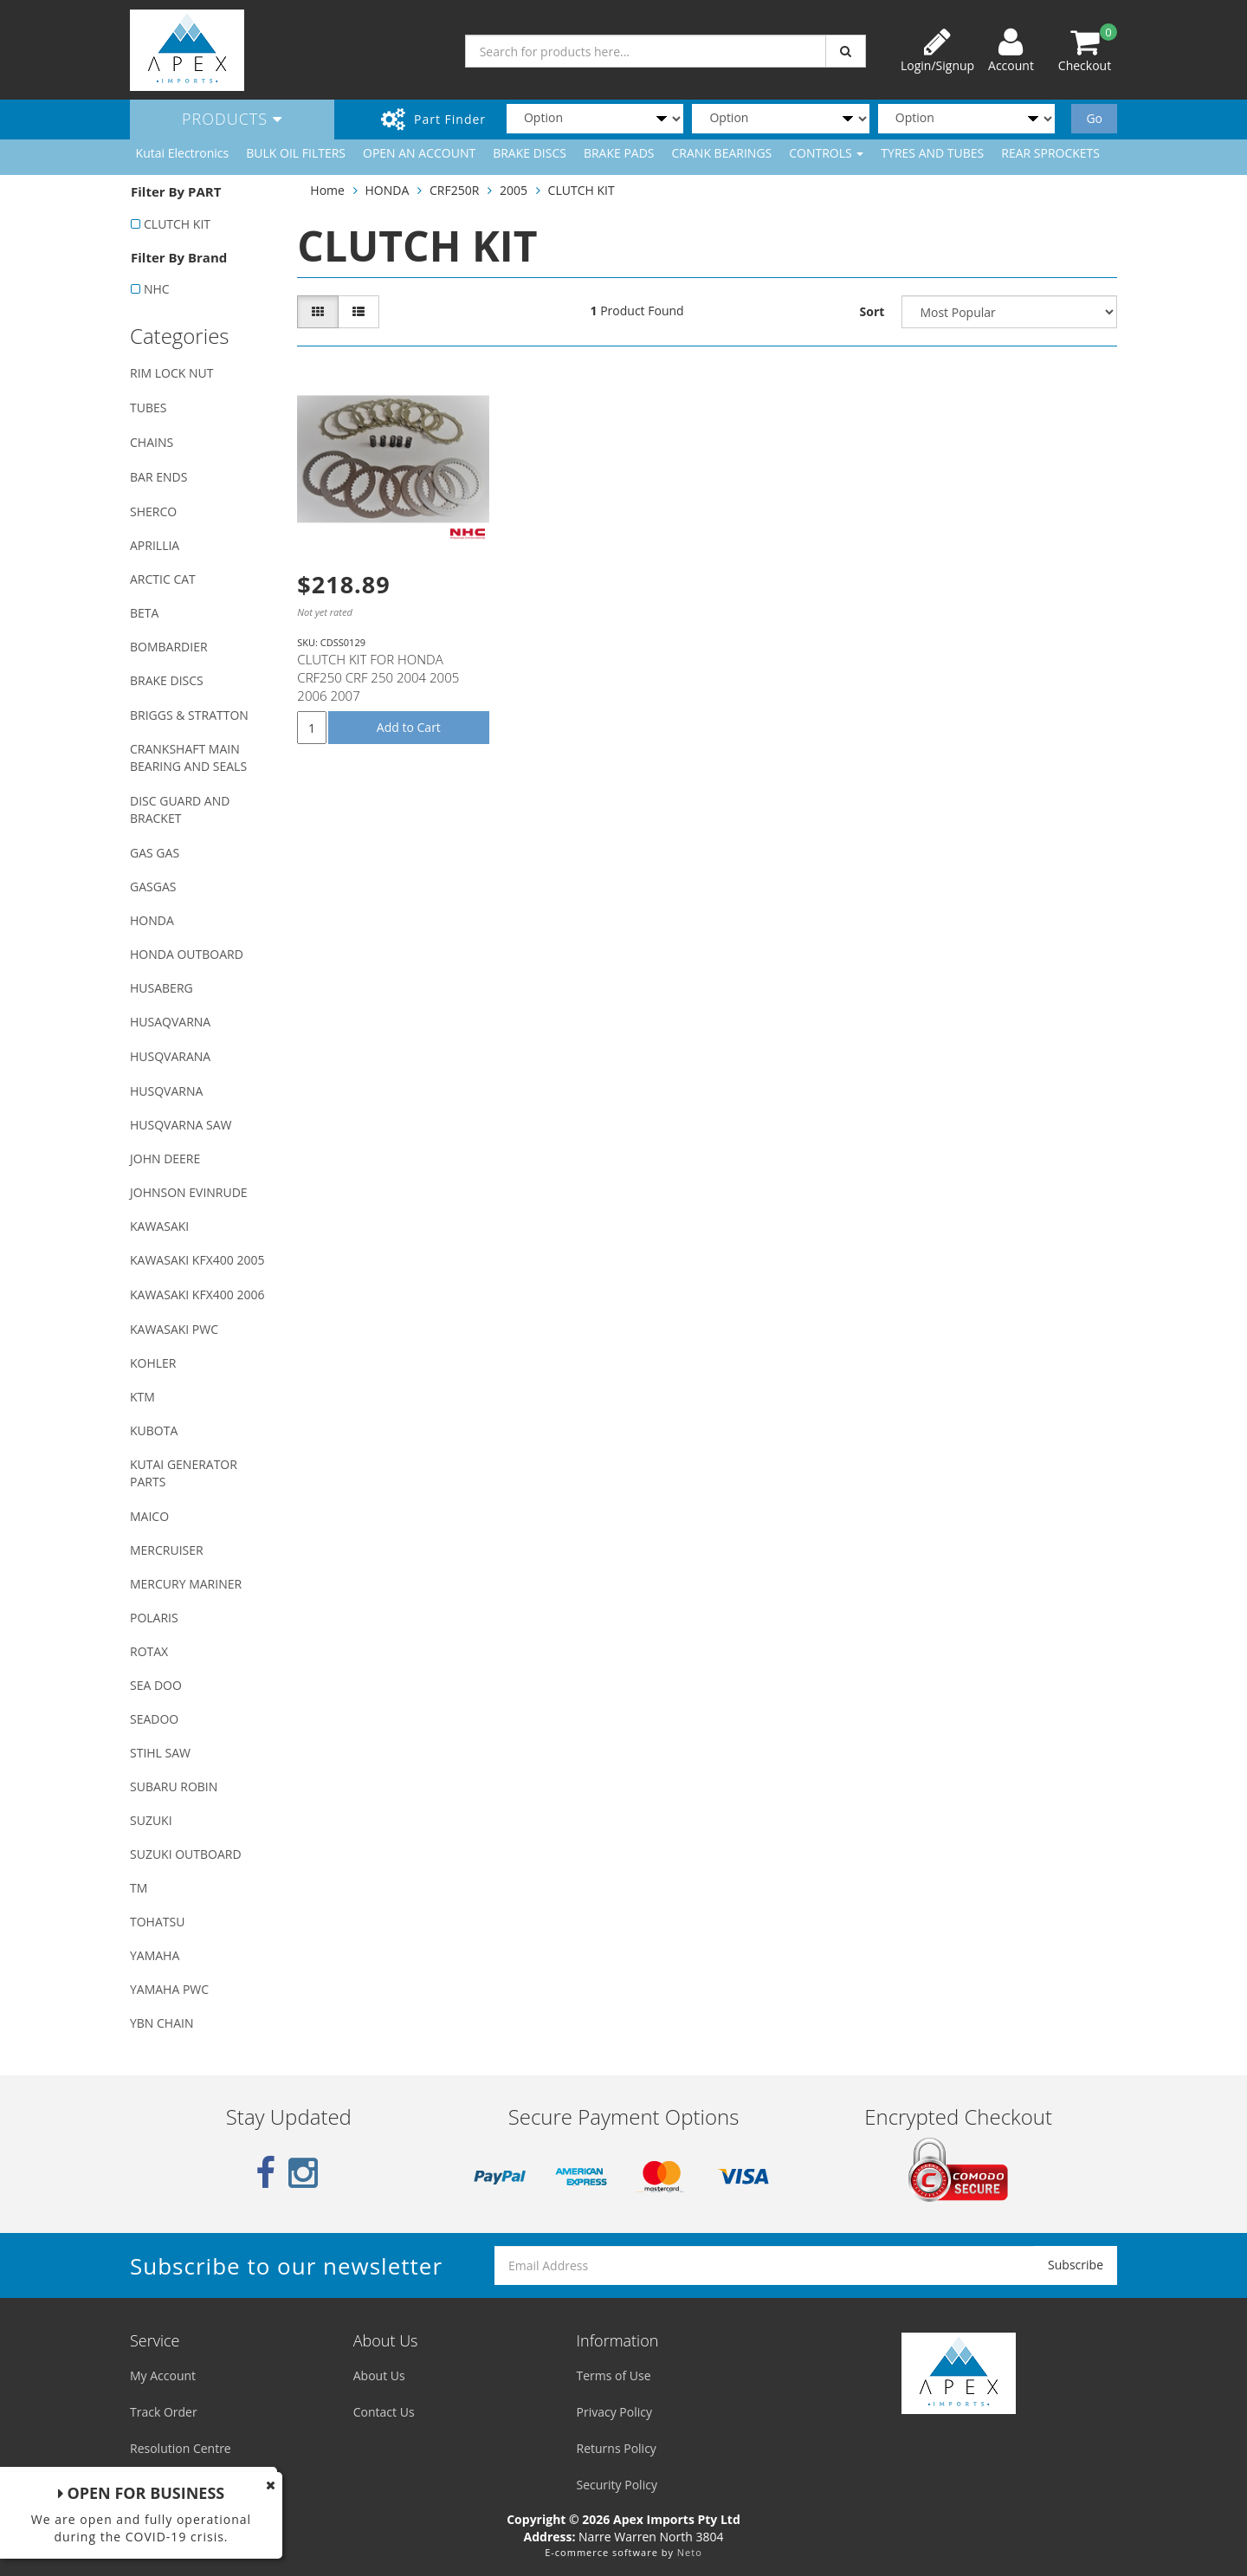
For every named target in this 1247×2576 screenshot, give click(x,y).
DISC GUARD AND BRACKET (179, 809)
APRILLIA (154, 545)
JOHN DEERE (165, 1158)
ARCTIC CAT (163, 579)
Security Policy (617, 2484)
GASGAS (153, 886)
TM (138, 1888)
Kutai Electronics (182, 153)
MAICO (149, 1516)
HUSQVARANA (170, 1056)
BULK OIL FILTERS (296, 153)
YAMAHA (154, 1955)
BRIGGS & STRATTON (189, 715)
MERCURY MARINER (186, 1584)
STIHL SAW (160, 1752)
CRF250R (454, 190)
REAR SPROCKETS (1050, 153)
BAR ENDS (158, 477)
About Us (379, 2375)
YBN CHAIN (162, 2023)
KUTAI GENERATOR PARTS (183, 1473)
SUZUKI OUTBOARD (186, 1854)
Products (232, 118)
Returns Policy (616, 2448)
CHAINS (151, 442)
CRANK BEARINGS (722, 153)
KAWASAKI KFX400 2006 (197, 1294)
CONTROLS (826, 153)
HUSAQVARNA (170, 1021)
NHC (157, 289)
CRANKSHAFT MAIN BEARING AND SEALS (188, 757)
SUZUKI (151, 1820)
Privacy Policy (614, 2412)
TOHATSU (157, 1921)
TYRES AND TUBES (932, 153)
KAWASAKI (159, 1226)
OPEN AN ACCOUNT (419, 153)
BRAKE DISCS (529, 153)
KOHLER (153, 1363)
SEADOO (154, 1719)
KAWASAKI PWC (174, 1329)
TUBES (148, 407)
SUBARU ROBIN (173, 1786)
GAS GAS (154, 853)
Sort (872, 311)
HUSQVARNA (166, 1091)
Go (1094, 118)
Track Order (163, 2412)
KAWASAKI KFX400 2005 (197, 1260)
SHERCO (153, 511)
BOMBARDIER (169, 646)
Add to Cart (409, 727)
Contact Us (384, 2412)
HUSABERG (161, 988)
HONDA (152, 920)
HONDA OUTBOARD (186, 954)
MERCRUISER (167, 1550)
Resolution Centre (180, 2448)
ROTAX (149, 1651)
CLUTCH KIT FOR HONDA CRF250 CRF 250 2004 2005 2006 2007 (378, 677)
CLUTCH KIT (177, 224)
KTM (142, 1396)
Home (327, 190)
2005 (513, 190)
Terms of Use (614, 2375)
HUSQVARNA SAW (180, 1124)
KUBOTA (154, 1430)
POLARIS (154, 1617)
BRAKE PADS (619, 153)
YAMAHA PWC (169, 1989)
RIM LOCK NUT (171, 373)
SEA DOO (156, 1685)
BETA (144, 613)
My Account (163, 2375)
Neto (689, 2552)
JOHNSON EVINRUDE (189, 1192)
